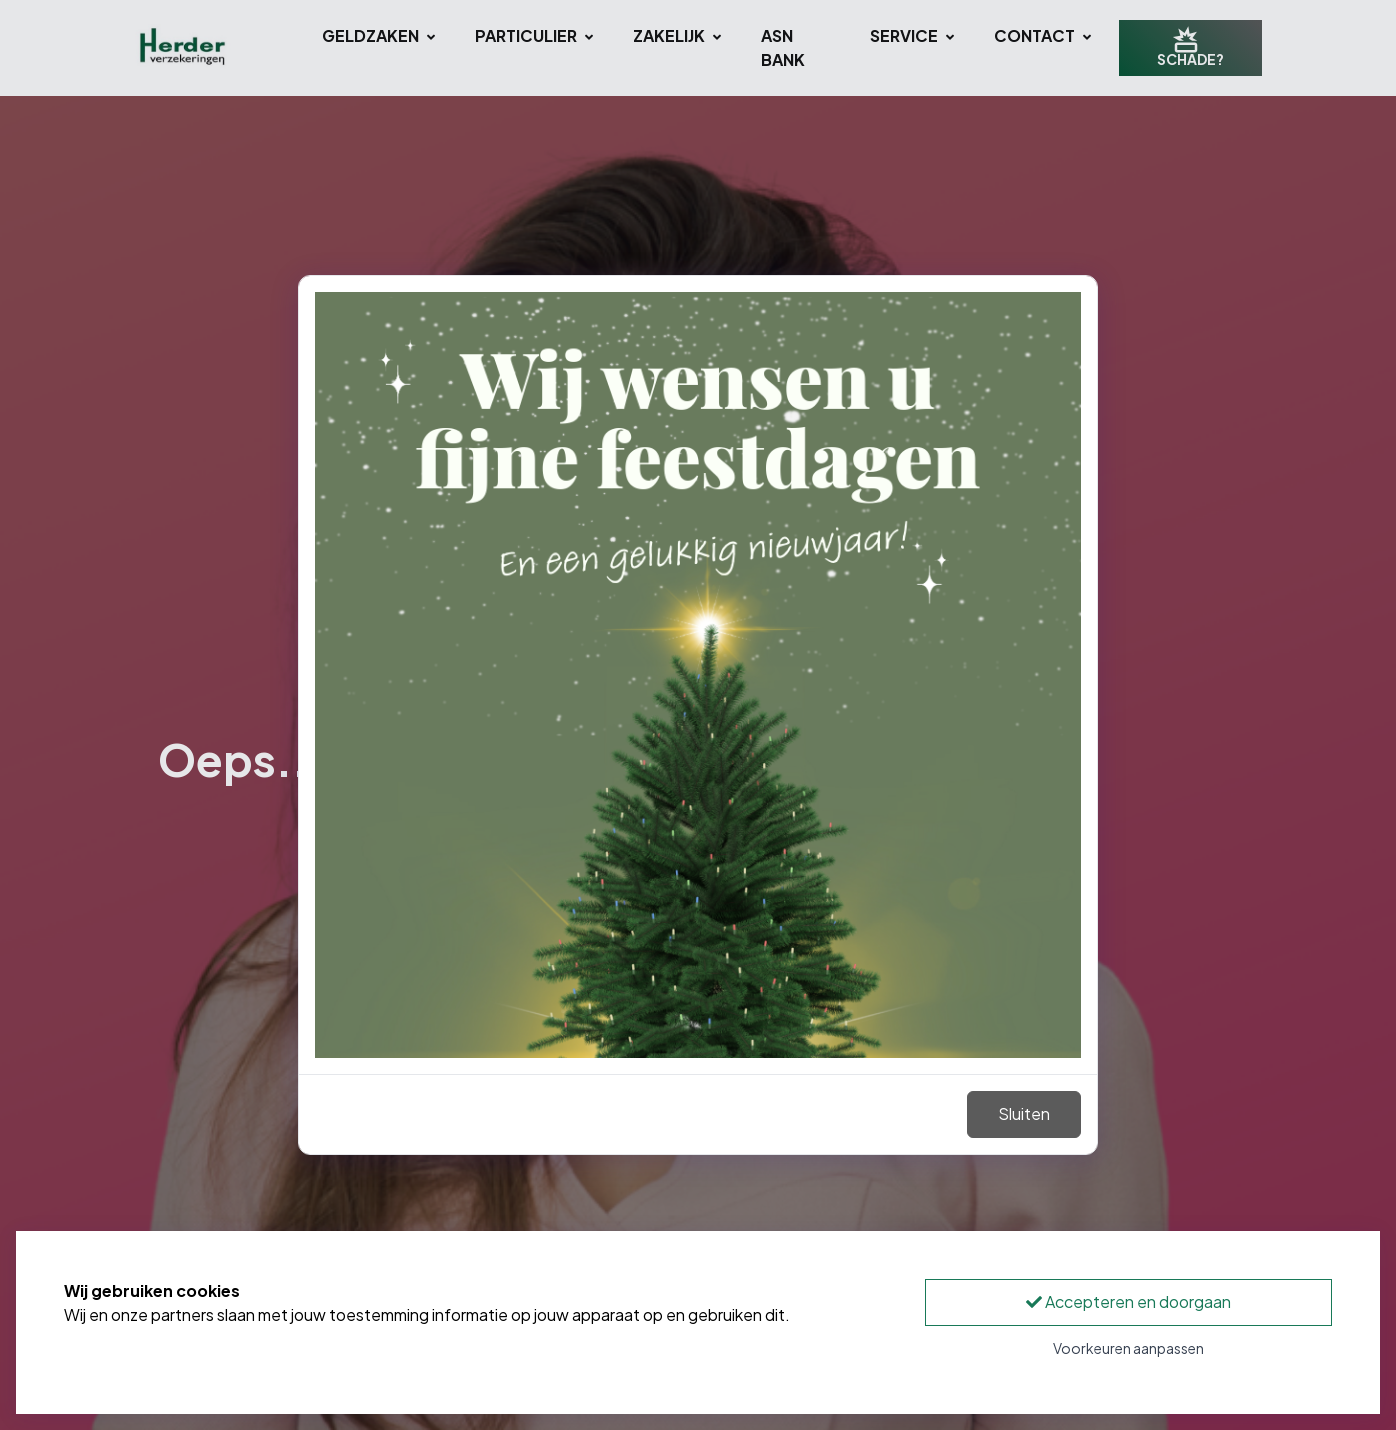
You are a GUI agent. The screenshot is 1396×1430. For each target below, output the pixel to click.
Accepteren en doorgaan (1128, 1301)
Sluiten (1024, 1113)
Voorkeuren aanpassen (1128, 1348)
